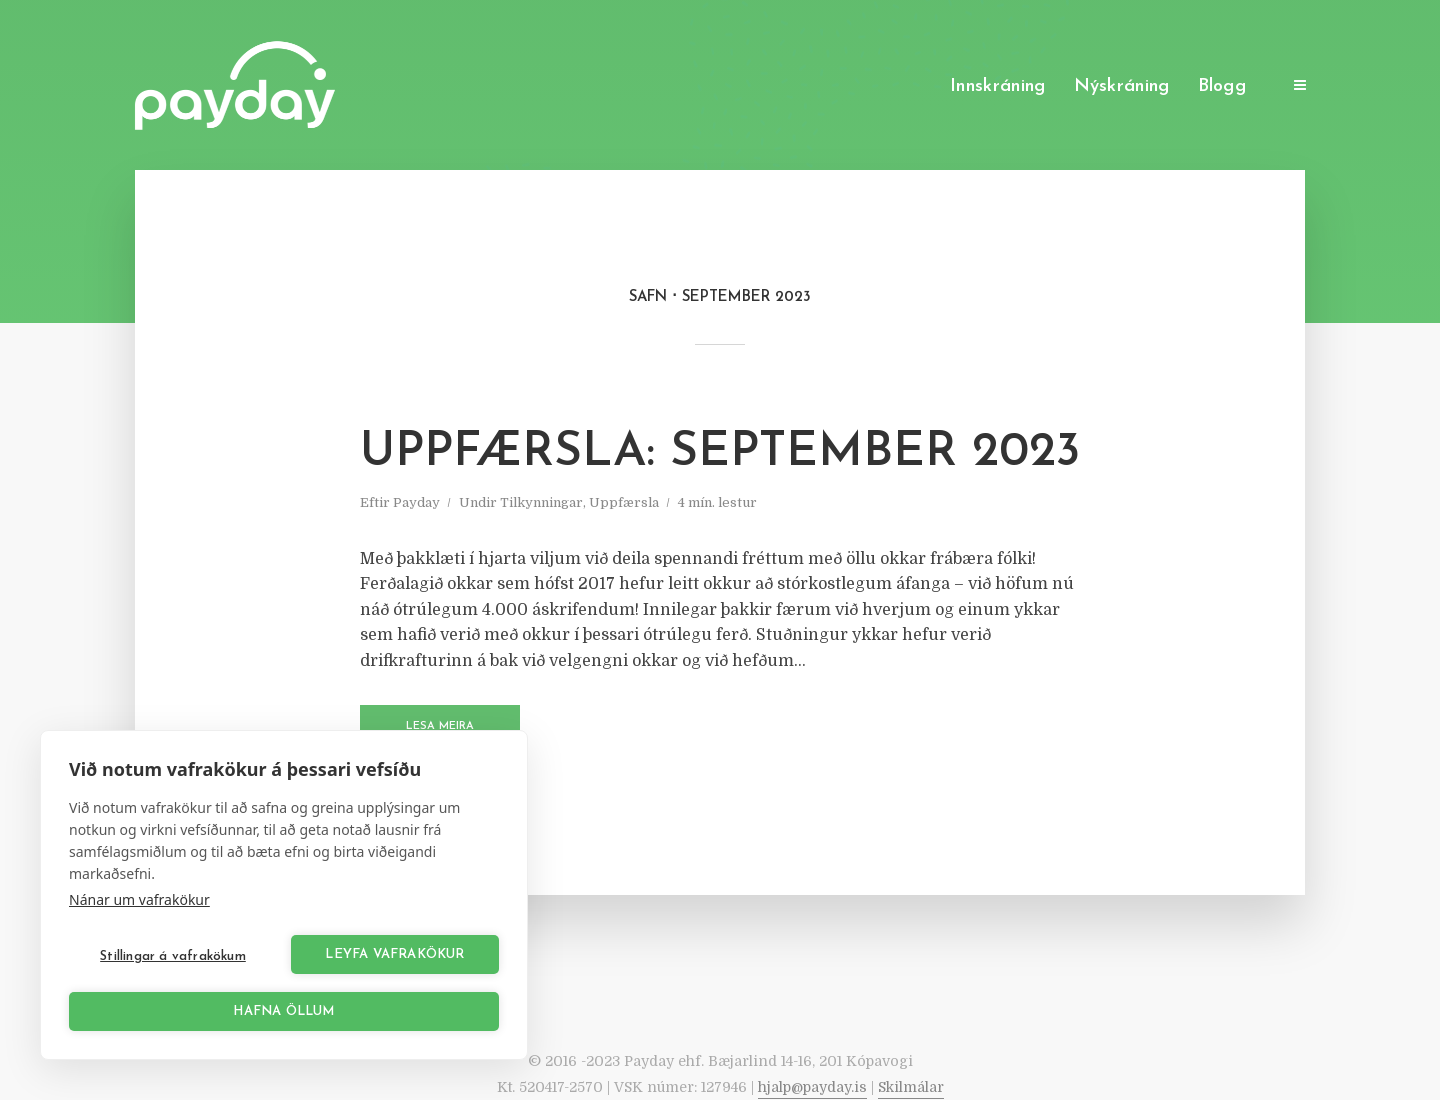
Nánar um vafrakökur (139, 899)
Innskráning (997, 86)
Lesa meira (440, 726)
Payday (416, 502)
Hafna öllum (283, 1011)
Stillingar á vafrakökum (173, 956)
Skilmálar (911, 1087)
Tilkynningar (541, 502)
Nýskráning (1122, 86)
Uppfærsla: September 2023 (720, 453)
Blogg (1222, 86)
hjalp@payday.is (812, 1087)
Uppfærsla (624, 502)
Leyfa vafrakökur (394, 954)
